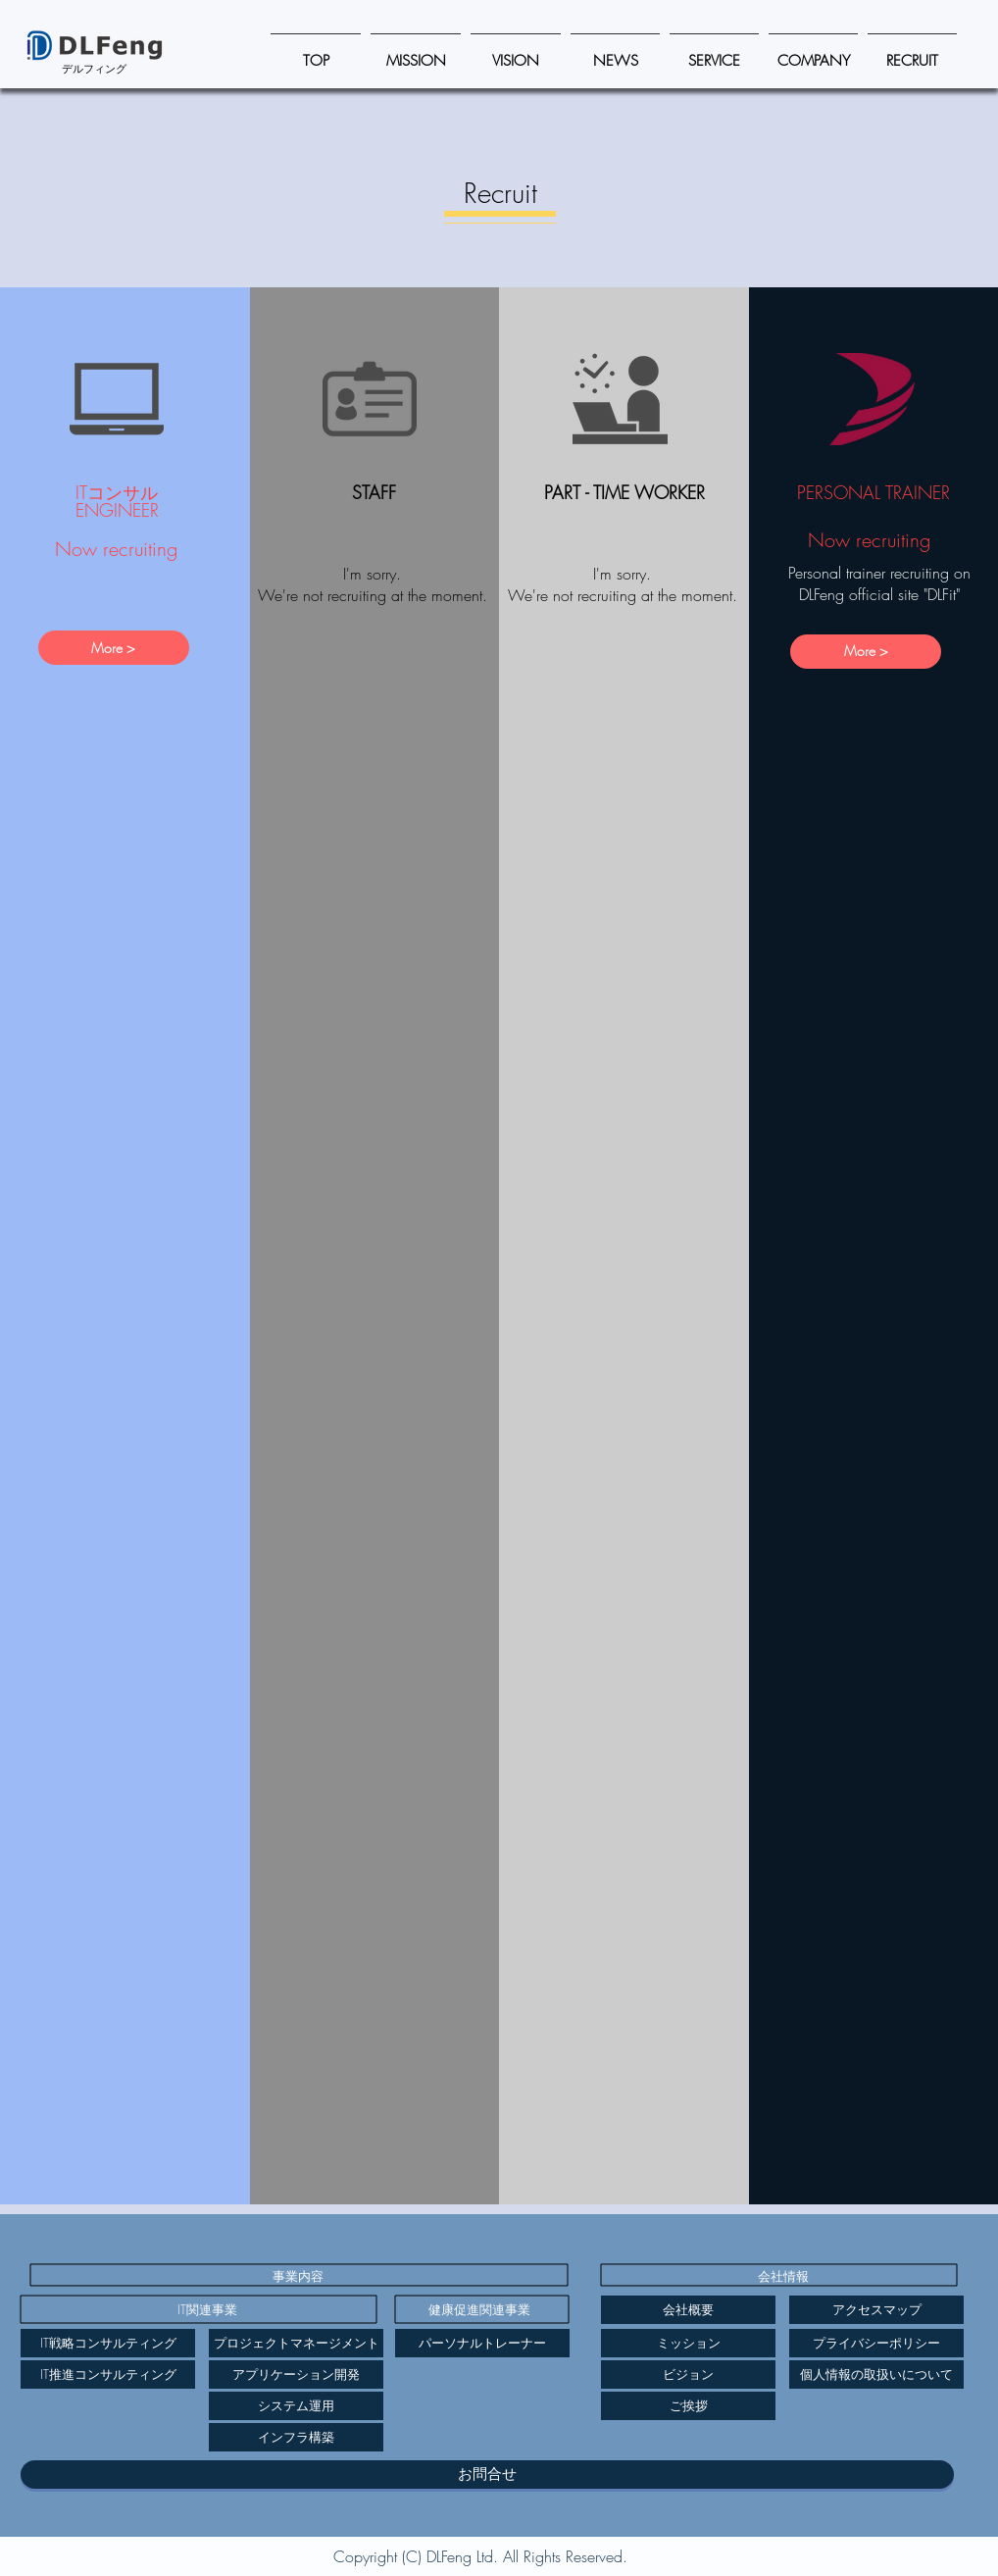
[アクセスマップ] (876, 2310)
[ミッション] (688, 2343)
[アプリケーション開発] (296, 2374)
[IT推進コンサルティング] (108, 2374)
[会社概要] (688, 2310)
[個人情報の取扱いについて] (876, 2374)
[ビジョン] (688, 2374)
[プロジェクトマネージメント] (296, 2343)
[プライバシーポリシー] (876, 2343)
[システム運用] (296, 2406)
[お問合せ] (487, 2474)
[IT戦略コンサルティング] (108, 2343)
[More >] (113, 648)
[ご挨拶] (688, 2406)
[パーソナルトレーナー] (482, 2343)
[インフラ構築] (296, 2437)
